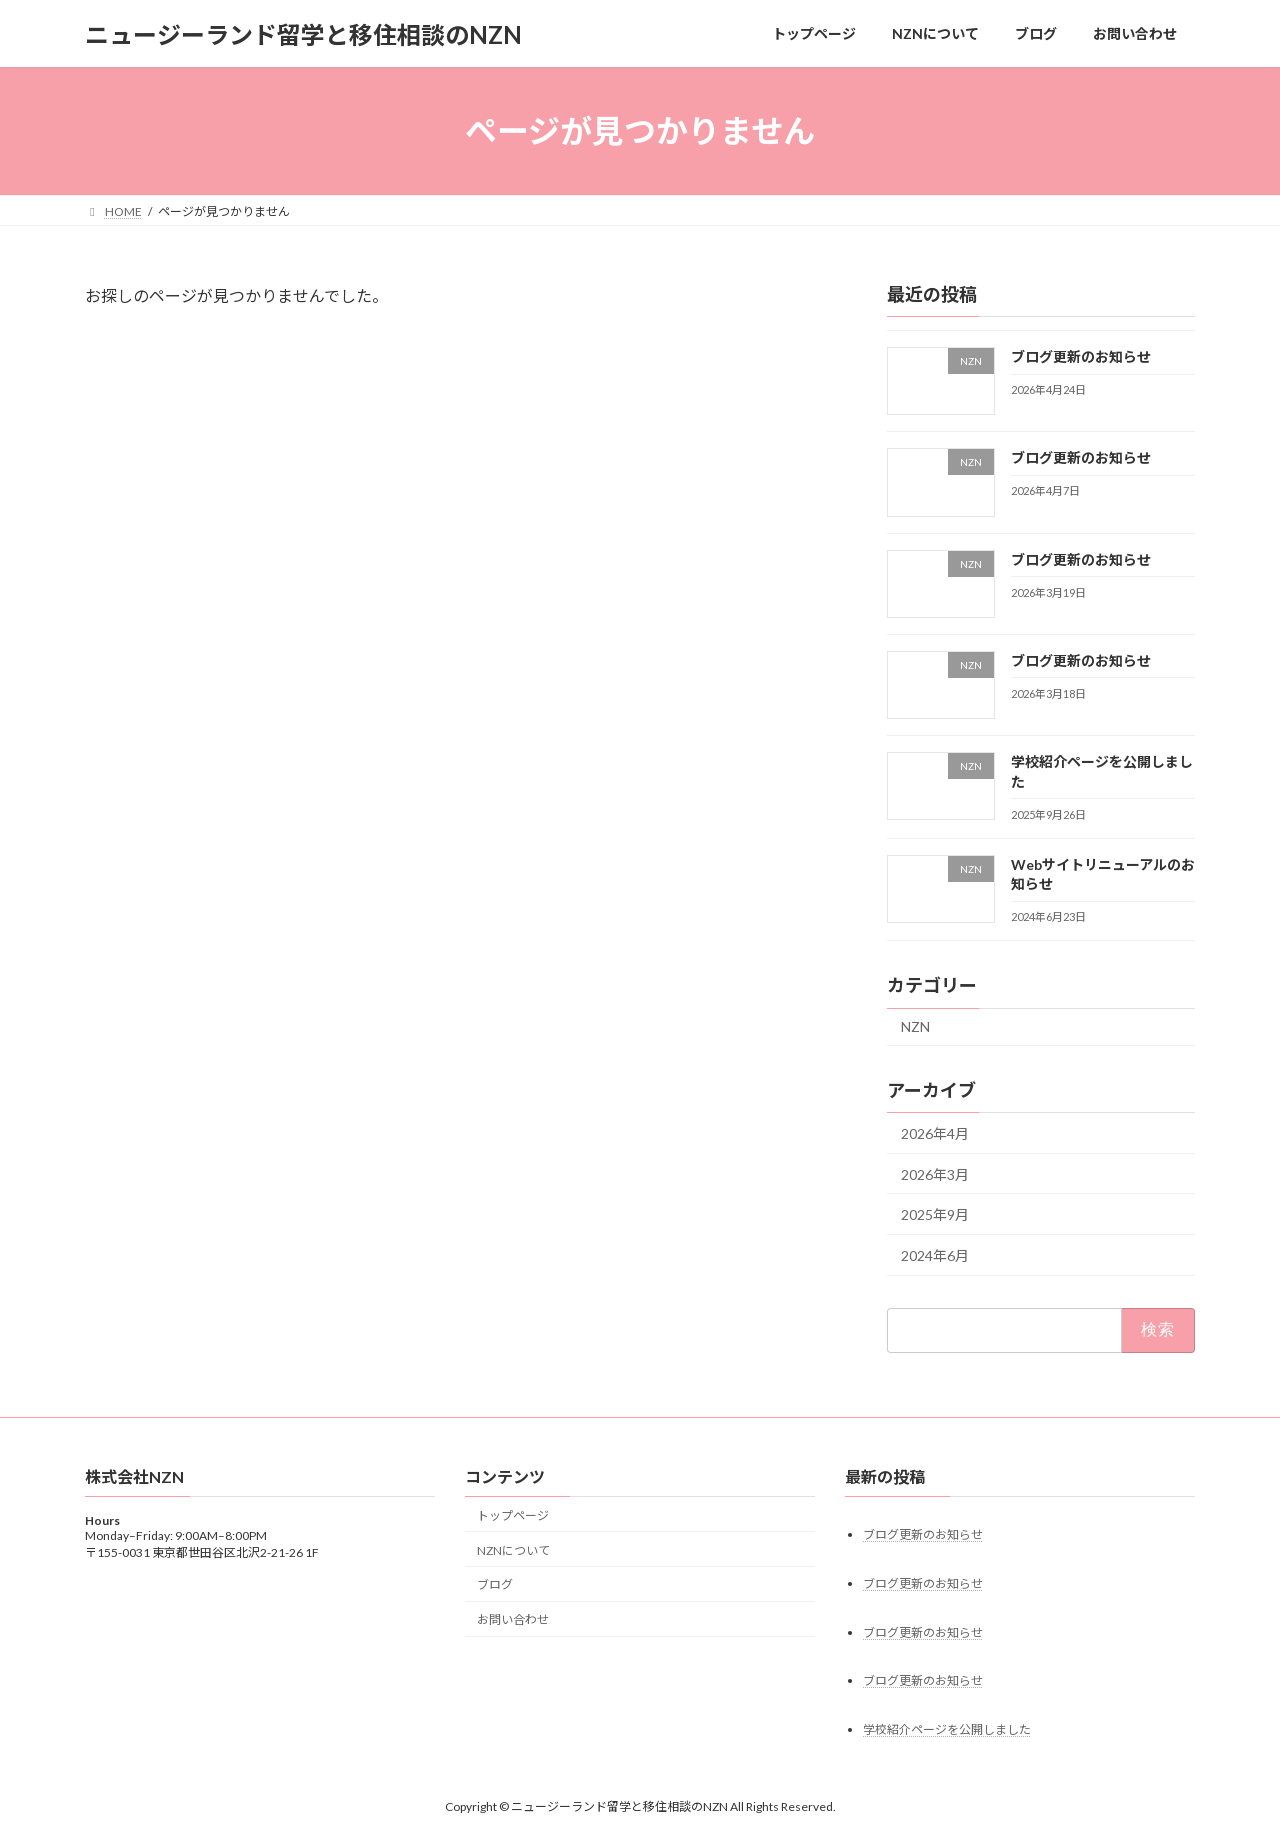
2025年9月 (935, 1214)
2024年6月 (935, 1255)
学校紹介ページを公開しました (947, 1730)
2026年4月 (935, 1133)
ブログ (495, 1585)
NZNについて (513, 1550)
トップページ (513, 1515)
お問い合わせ (513, 1620)
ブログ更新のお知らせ (1081, 356)
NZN (915, 1027)
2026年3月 (935, 1174)
